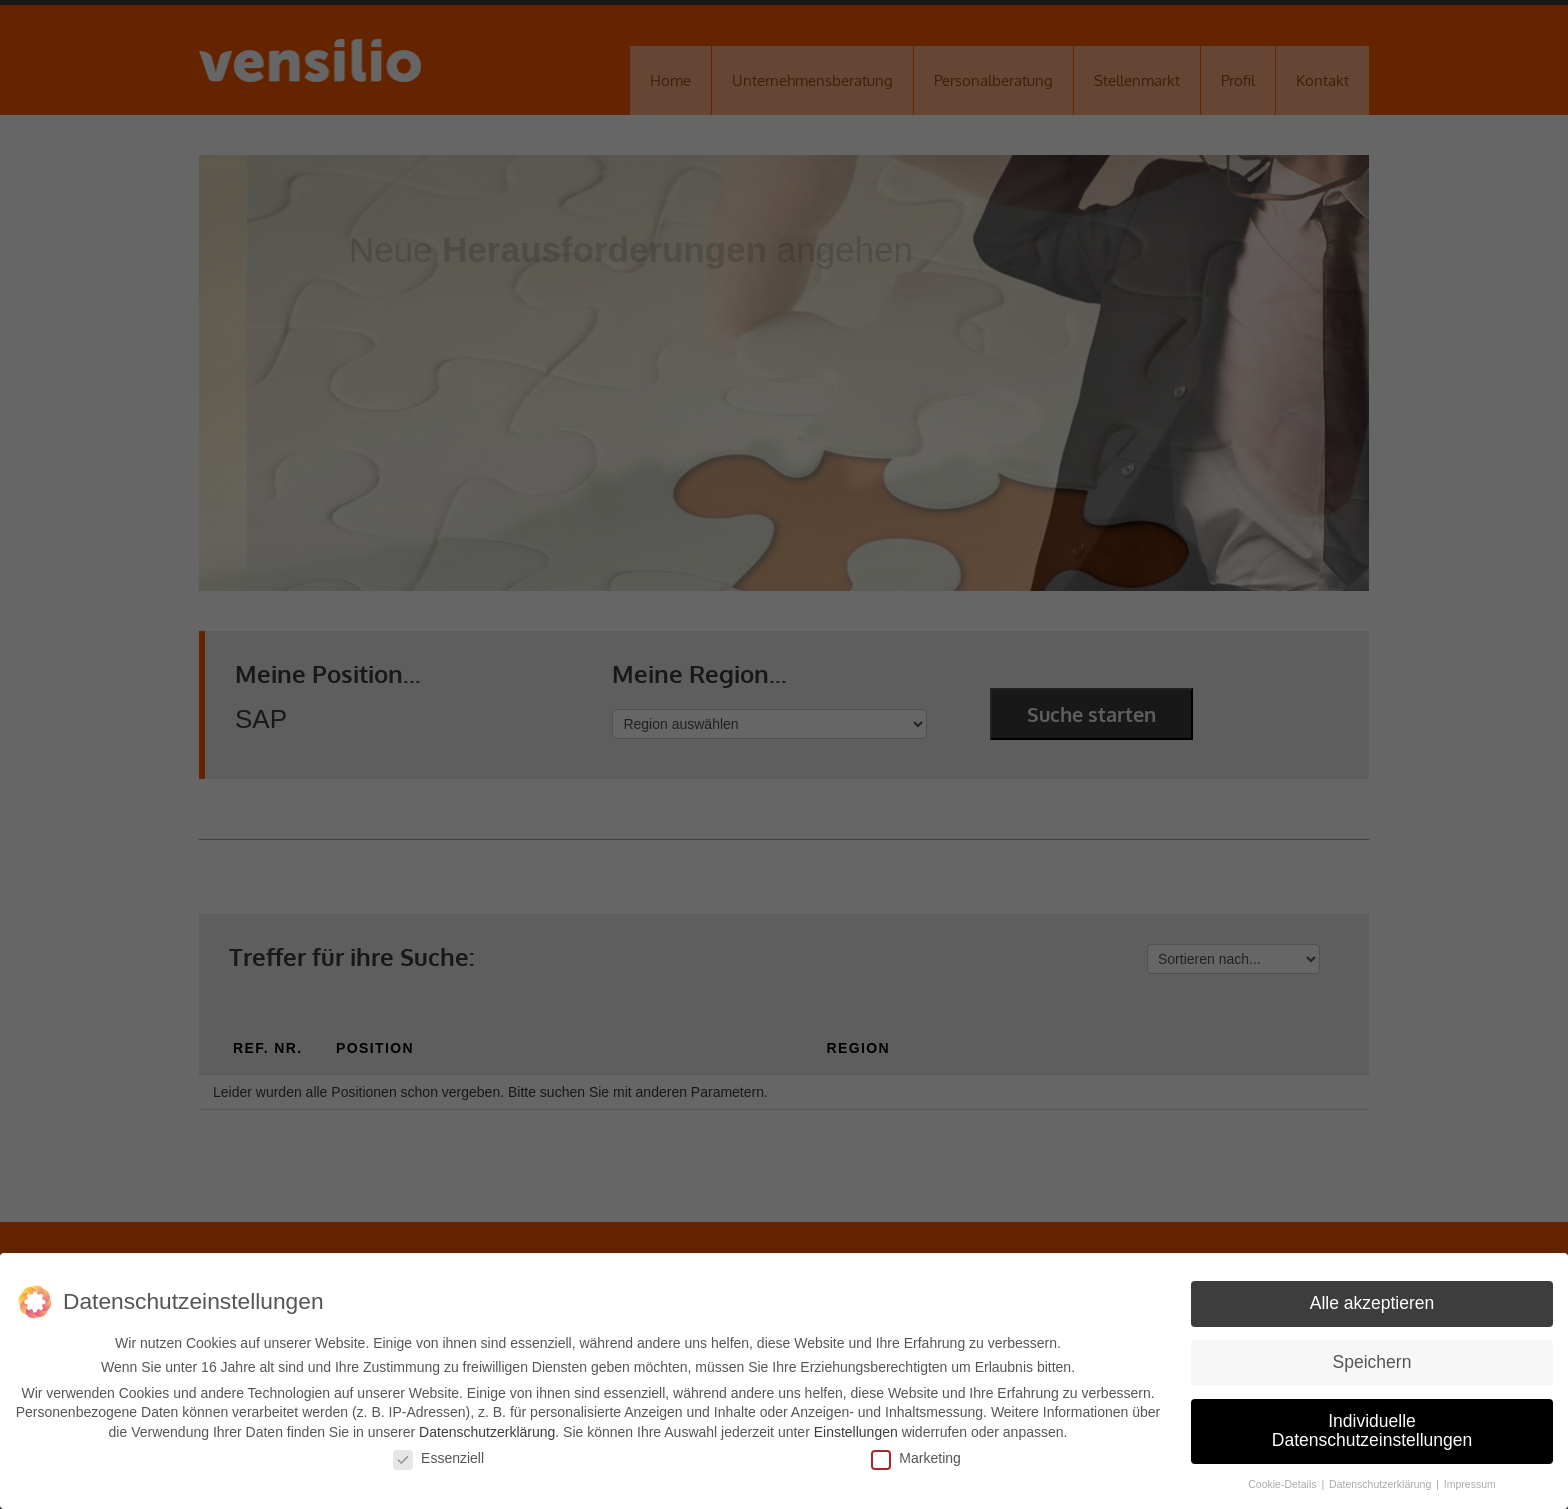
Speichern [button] (1372, 1362)
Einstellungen (856, 1432)
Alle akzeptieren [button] (1372, 1303)
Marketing (915, 1457)
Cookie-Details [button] (1283, 1484)
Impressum (1470, 1484)
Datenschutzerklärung (487, 1432)
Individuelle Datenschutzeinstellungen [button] (1372, 1431)
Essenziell (438, 1457)
